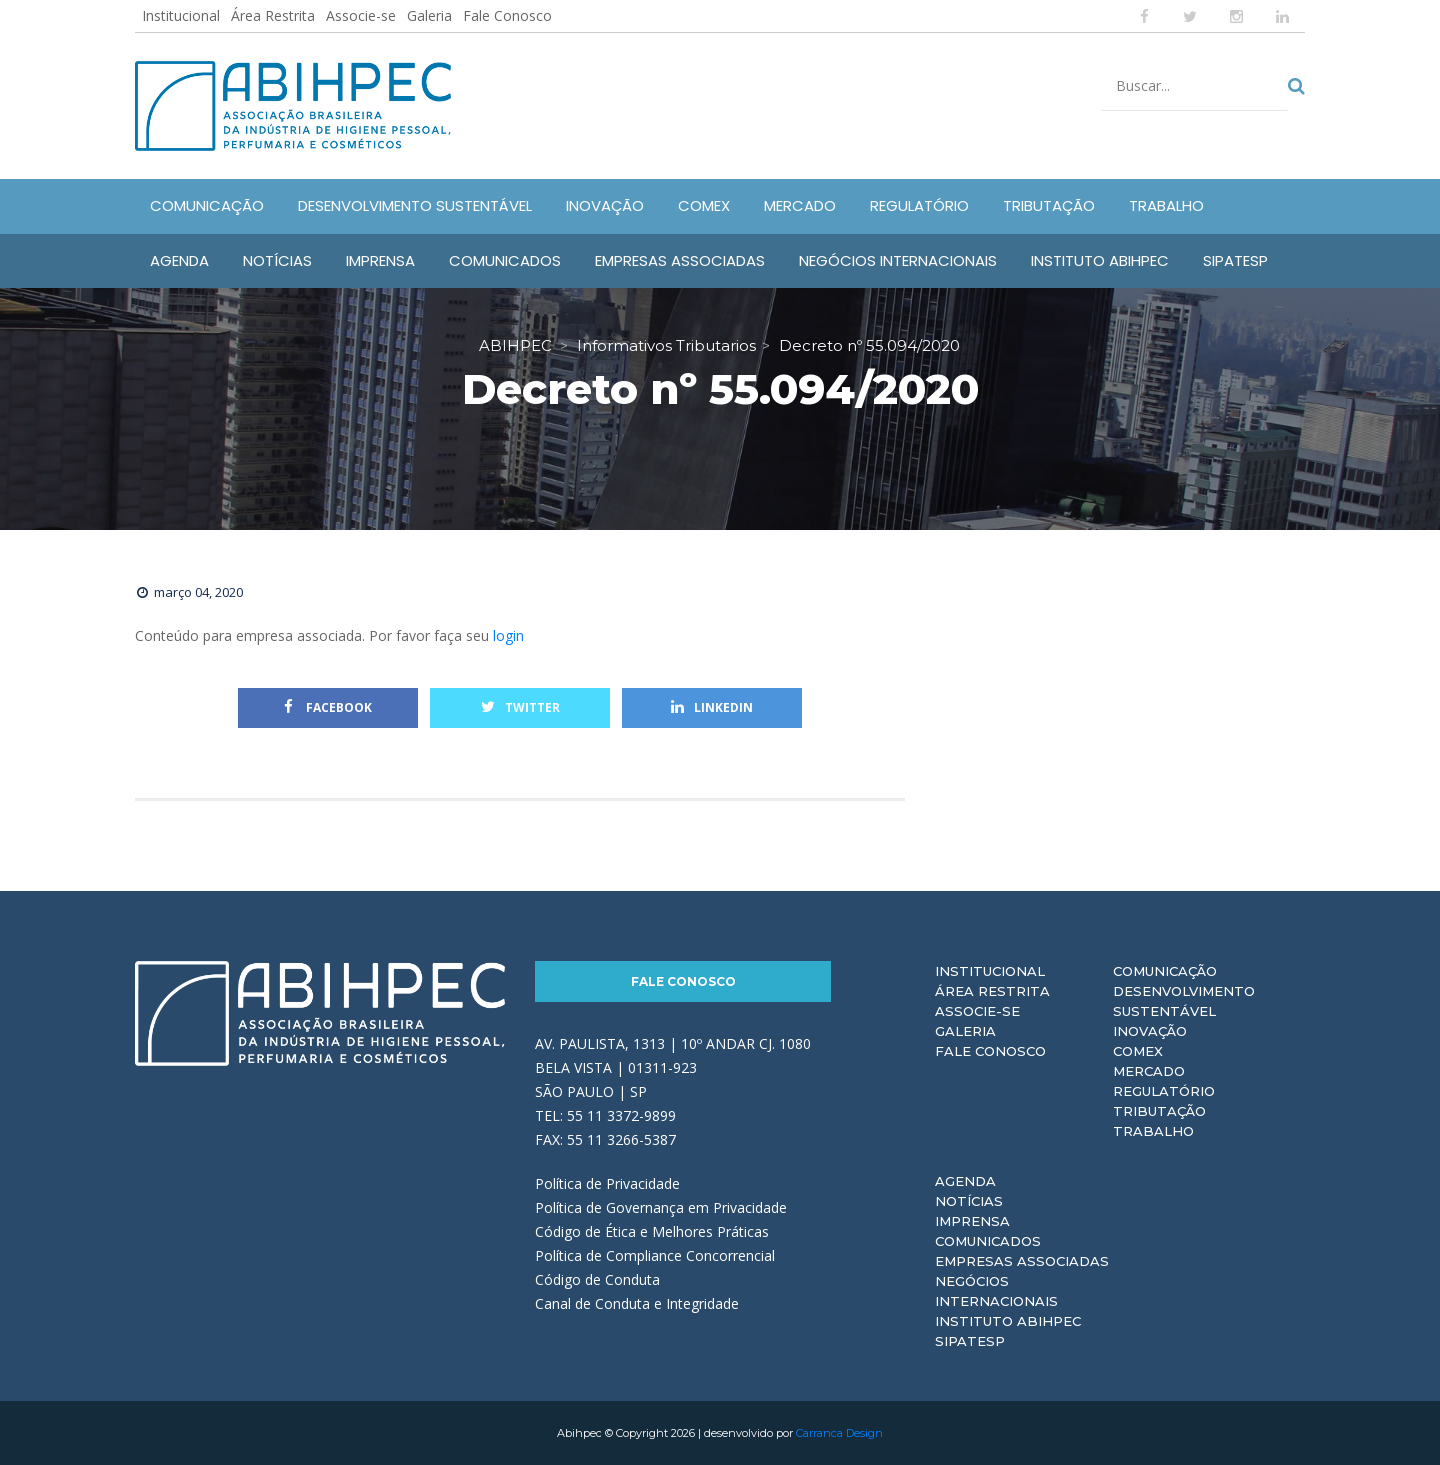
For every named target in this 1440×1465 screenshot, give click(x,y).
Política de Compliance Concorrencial (655, 1255)
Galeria (429, 15)
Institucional (181, 15)
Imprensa (972, 1221)
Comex (1138, 1051)
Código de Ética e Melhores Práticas (652, 1231)
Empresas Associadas (1022, 1261)
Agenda (965, 1181)
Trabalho (1153, 1131)
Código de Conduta (597, 1279)
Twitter (520, 707)
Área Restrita (273, 15)
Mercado (1149, 1071)
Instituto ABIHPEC (1008, 1321)
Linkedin (712, 707)
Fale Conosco (507, 15)
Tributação (1159, 1111)
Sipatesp (970, 1341)
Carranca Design (839, 1433)
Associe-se (361, 15)
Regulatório (1164, 1091)
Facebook (328, 707)
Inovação (1150, 1031)
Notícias (969, 1201)
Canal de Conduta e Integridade (637, 1303)
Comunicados (988, 1241)
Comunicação (1165, 971)
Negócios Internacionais (996, 1291)
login (508, 635)
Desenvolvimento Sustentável (1184, 1001)
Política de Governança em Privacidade (661, 1207)
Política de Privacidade (607, 1183)
